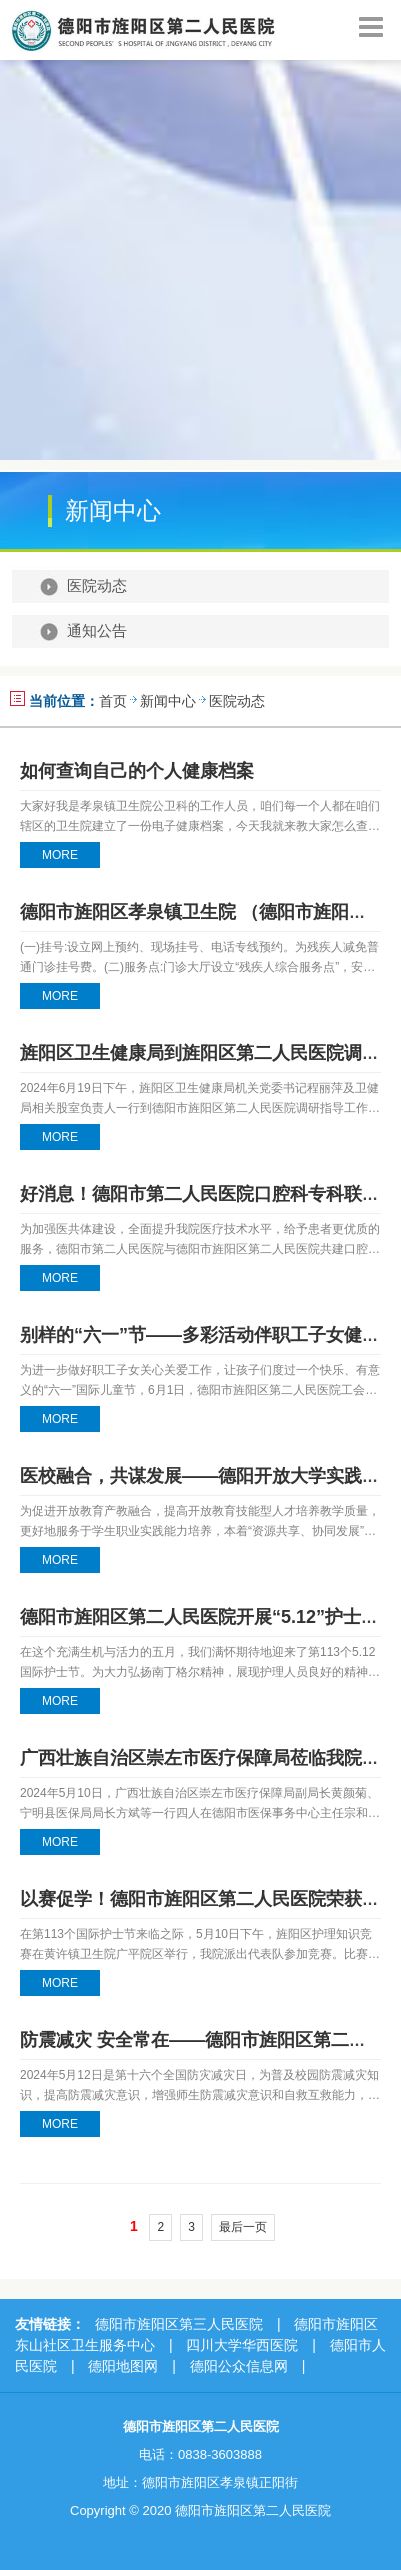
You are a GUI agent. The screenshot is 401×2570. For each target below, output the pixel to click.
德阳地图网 (123, 2366)
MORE (60, 855)
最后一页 (243, 2227)
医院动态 (97, 586)
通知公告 (97, 631)
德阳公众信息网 (239, 2366)
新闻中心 (168, 701)
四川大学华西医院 (242, 2345)
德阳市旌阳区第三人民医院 (179, 2324)
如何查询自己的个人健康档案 (137, 771)
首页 (113, 701)
